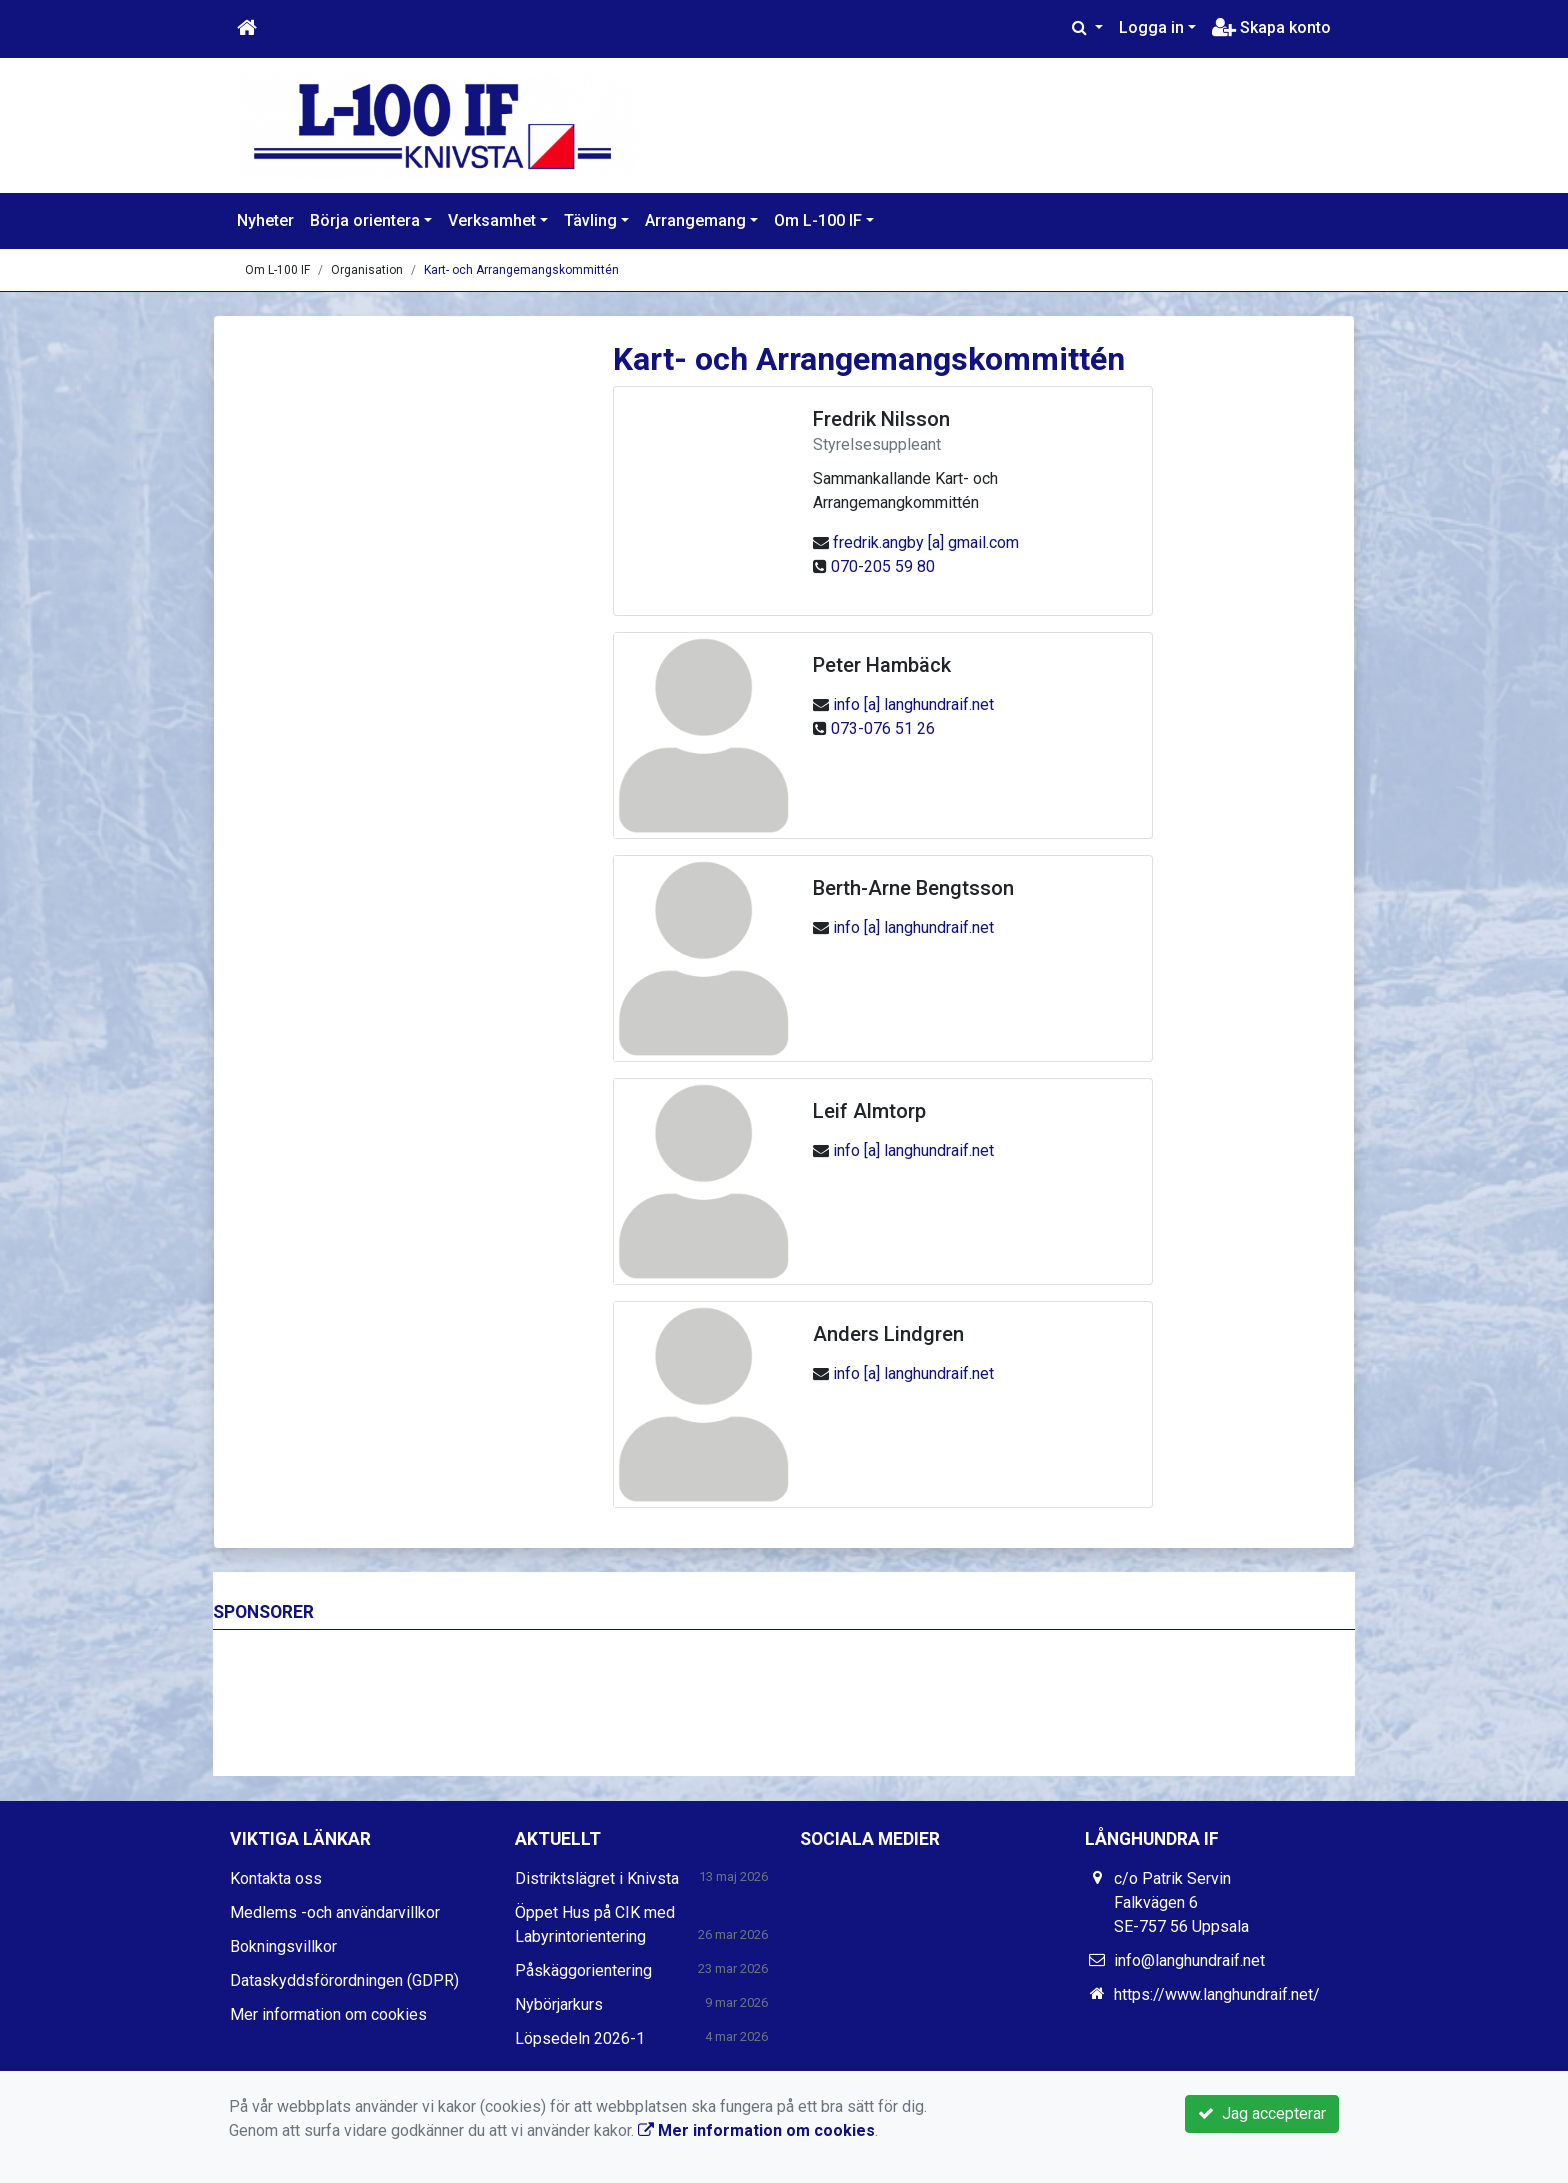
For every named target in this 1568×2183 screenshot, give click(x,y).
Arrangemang (695, 220)
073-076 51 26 (883, 728)
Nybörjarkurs (559, 2004)
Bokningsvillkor (283, 1946)
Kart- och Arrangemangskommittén (521, 270)
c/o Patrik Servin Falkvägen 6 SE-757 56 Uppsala (1181, 1902)
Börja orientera (365, 220)
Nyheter (265, 220)
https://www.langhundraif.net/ (1217, 1994)
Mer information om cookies (328, 2014)
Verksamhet (492, 220)
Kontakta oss (276, 1878)
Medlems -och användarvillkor (335, 1912)
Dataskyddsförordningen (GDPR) (344, 1980)
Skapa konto (1271, 27)
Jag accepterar (1262, 2113)
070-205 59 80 (883, 566)
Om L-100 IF (818, 220)
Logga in (1151, 27)
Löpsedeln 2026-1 (580, 2038)
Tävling (590, 220)
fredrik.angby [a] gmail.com (926, 542)
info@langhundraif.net (1189, 1960)
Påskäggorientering (583, 1970)
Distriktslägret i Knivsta (597, 1878)
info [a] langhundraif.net (913, 704)
